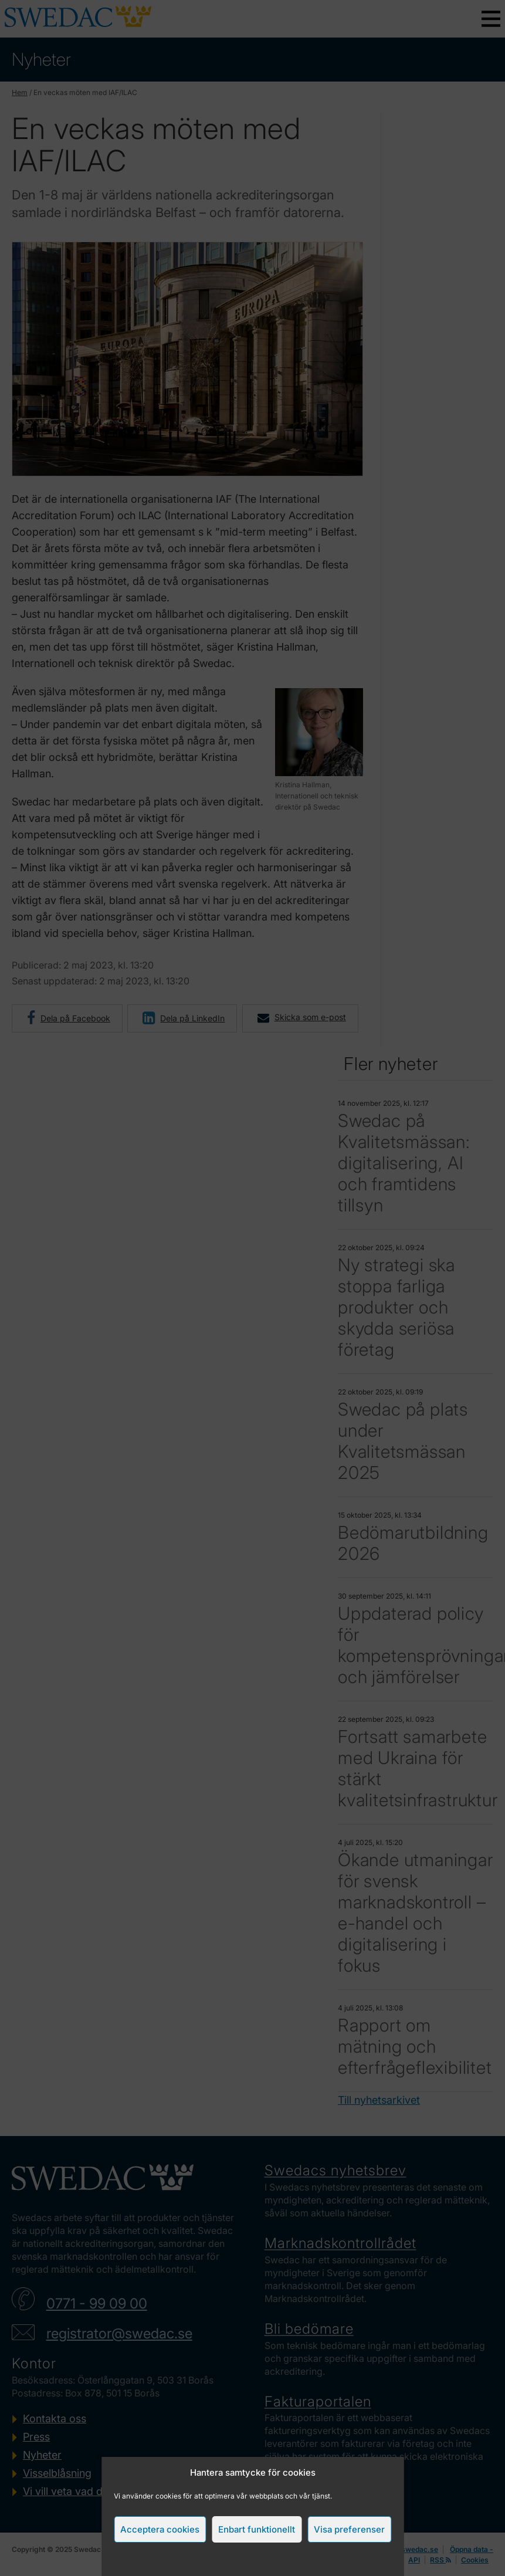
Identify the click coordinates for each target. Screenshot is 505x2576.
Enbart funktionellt (256, 2529)
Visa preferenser (349, 2529)
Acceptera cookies (159, 2529)
